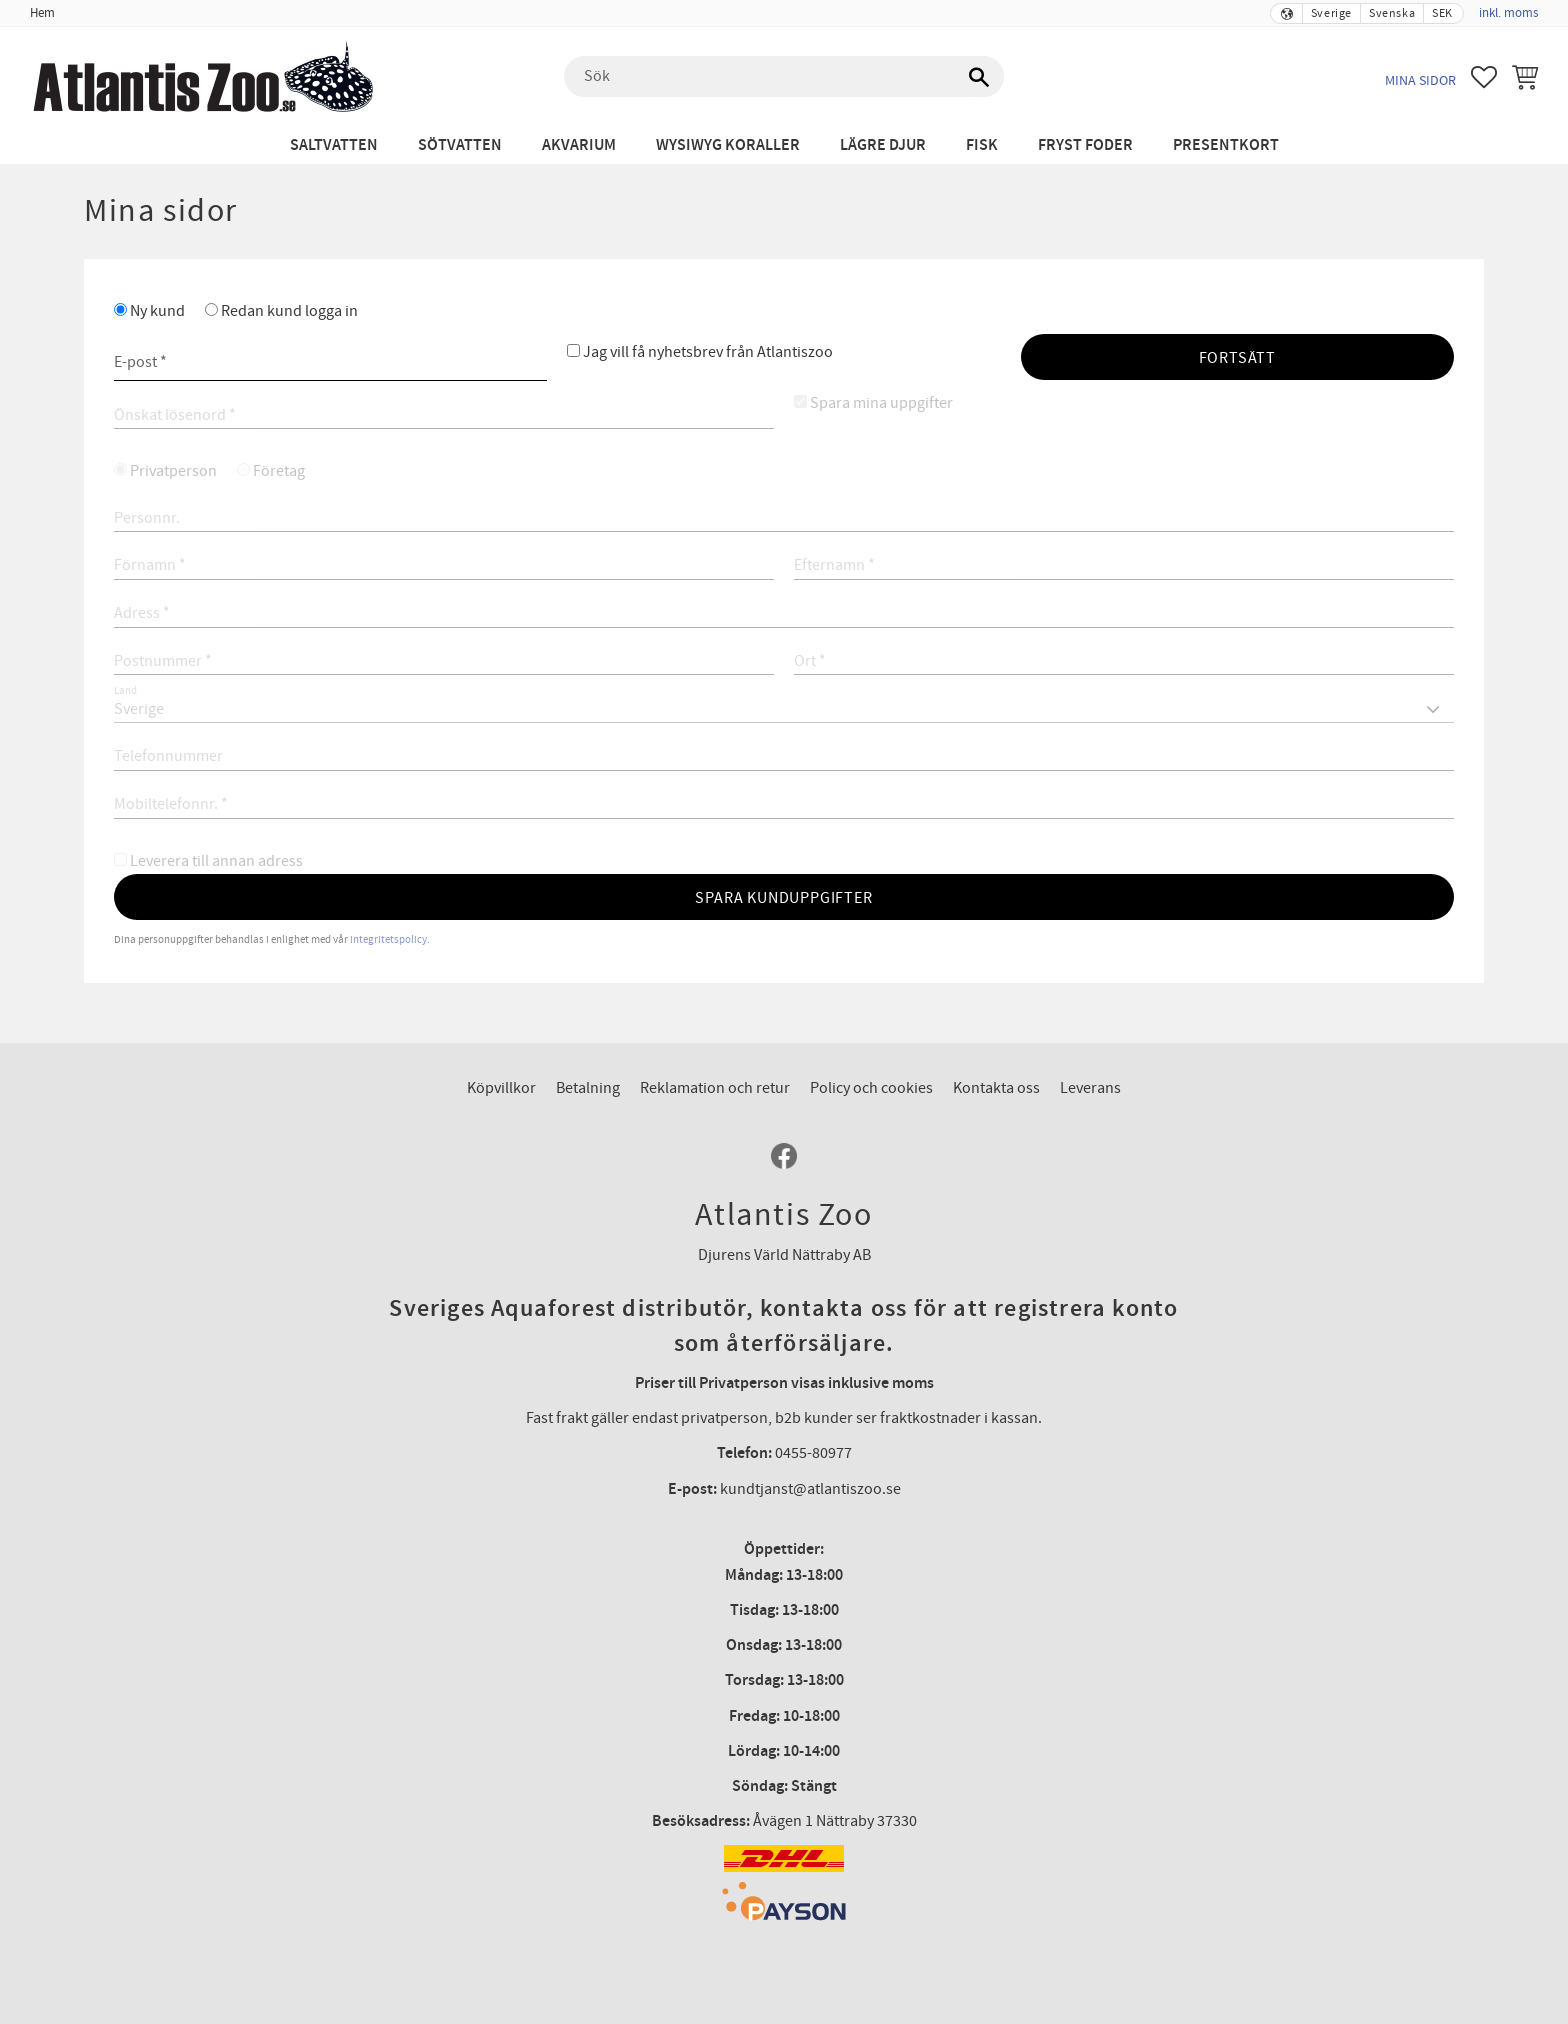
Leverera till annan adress (216, 861)
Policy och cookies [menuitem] (871, 1088)
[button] (1484, 77)
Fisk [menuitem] (982, 145)
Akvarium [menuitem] (579, 145)
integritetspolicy (388, 939)
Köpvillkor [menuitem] (501, 1088)
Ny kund (157, 311)
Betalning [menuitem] (588, 1088)
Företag (279, 471)
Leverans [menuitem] (1090, 1088)
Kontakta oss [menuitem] (996, 1088)
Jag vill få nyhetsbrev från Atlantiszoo (708, 352)
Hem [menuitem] (42, 13)
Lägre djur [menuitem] (883, 145)
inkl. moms (1508, 13)
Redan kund (289, 311)
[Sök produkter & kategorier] (784, 77)
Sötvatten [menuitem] (460, 145)
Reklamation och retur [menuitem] (715, 1088)
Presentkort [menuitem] (1226, 145)
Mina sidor (1420, 80)
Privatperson (173, 471)
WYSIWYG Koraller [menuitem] (728, 145)
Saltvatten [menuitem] (334, 145)
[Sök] (979, 77)
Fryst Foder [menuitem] (1085, 145)
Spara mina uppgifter (881, 403)
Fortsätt (1237, 358)
